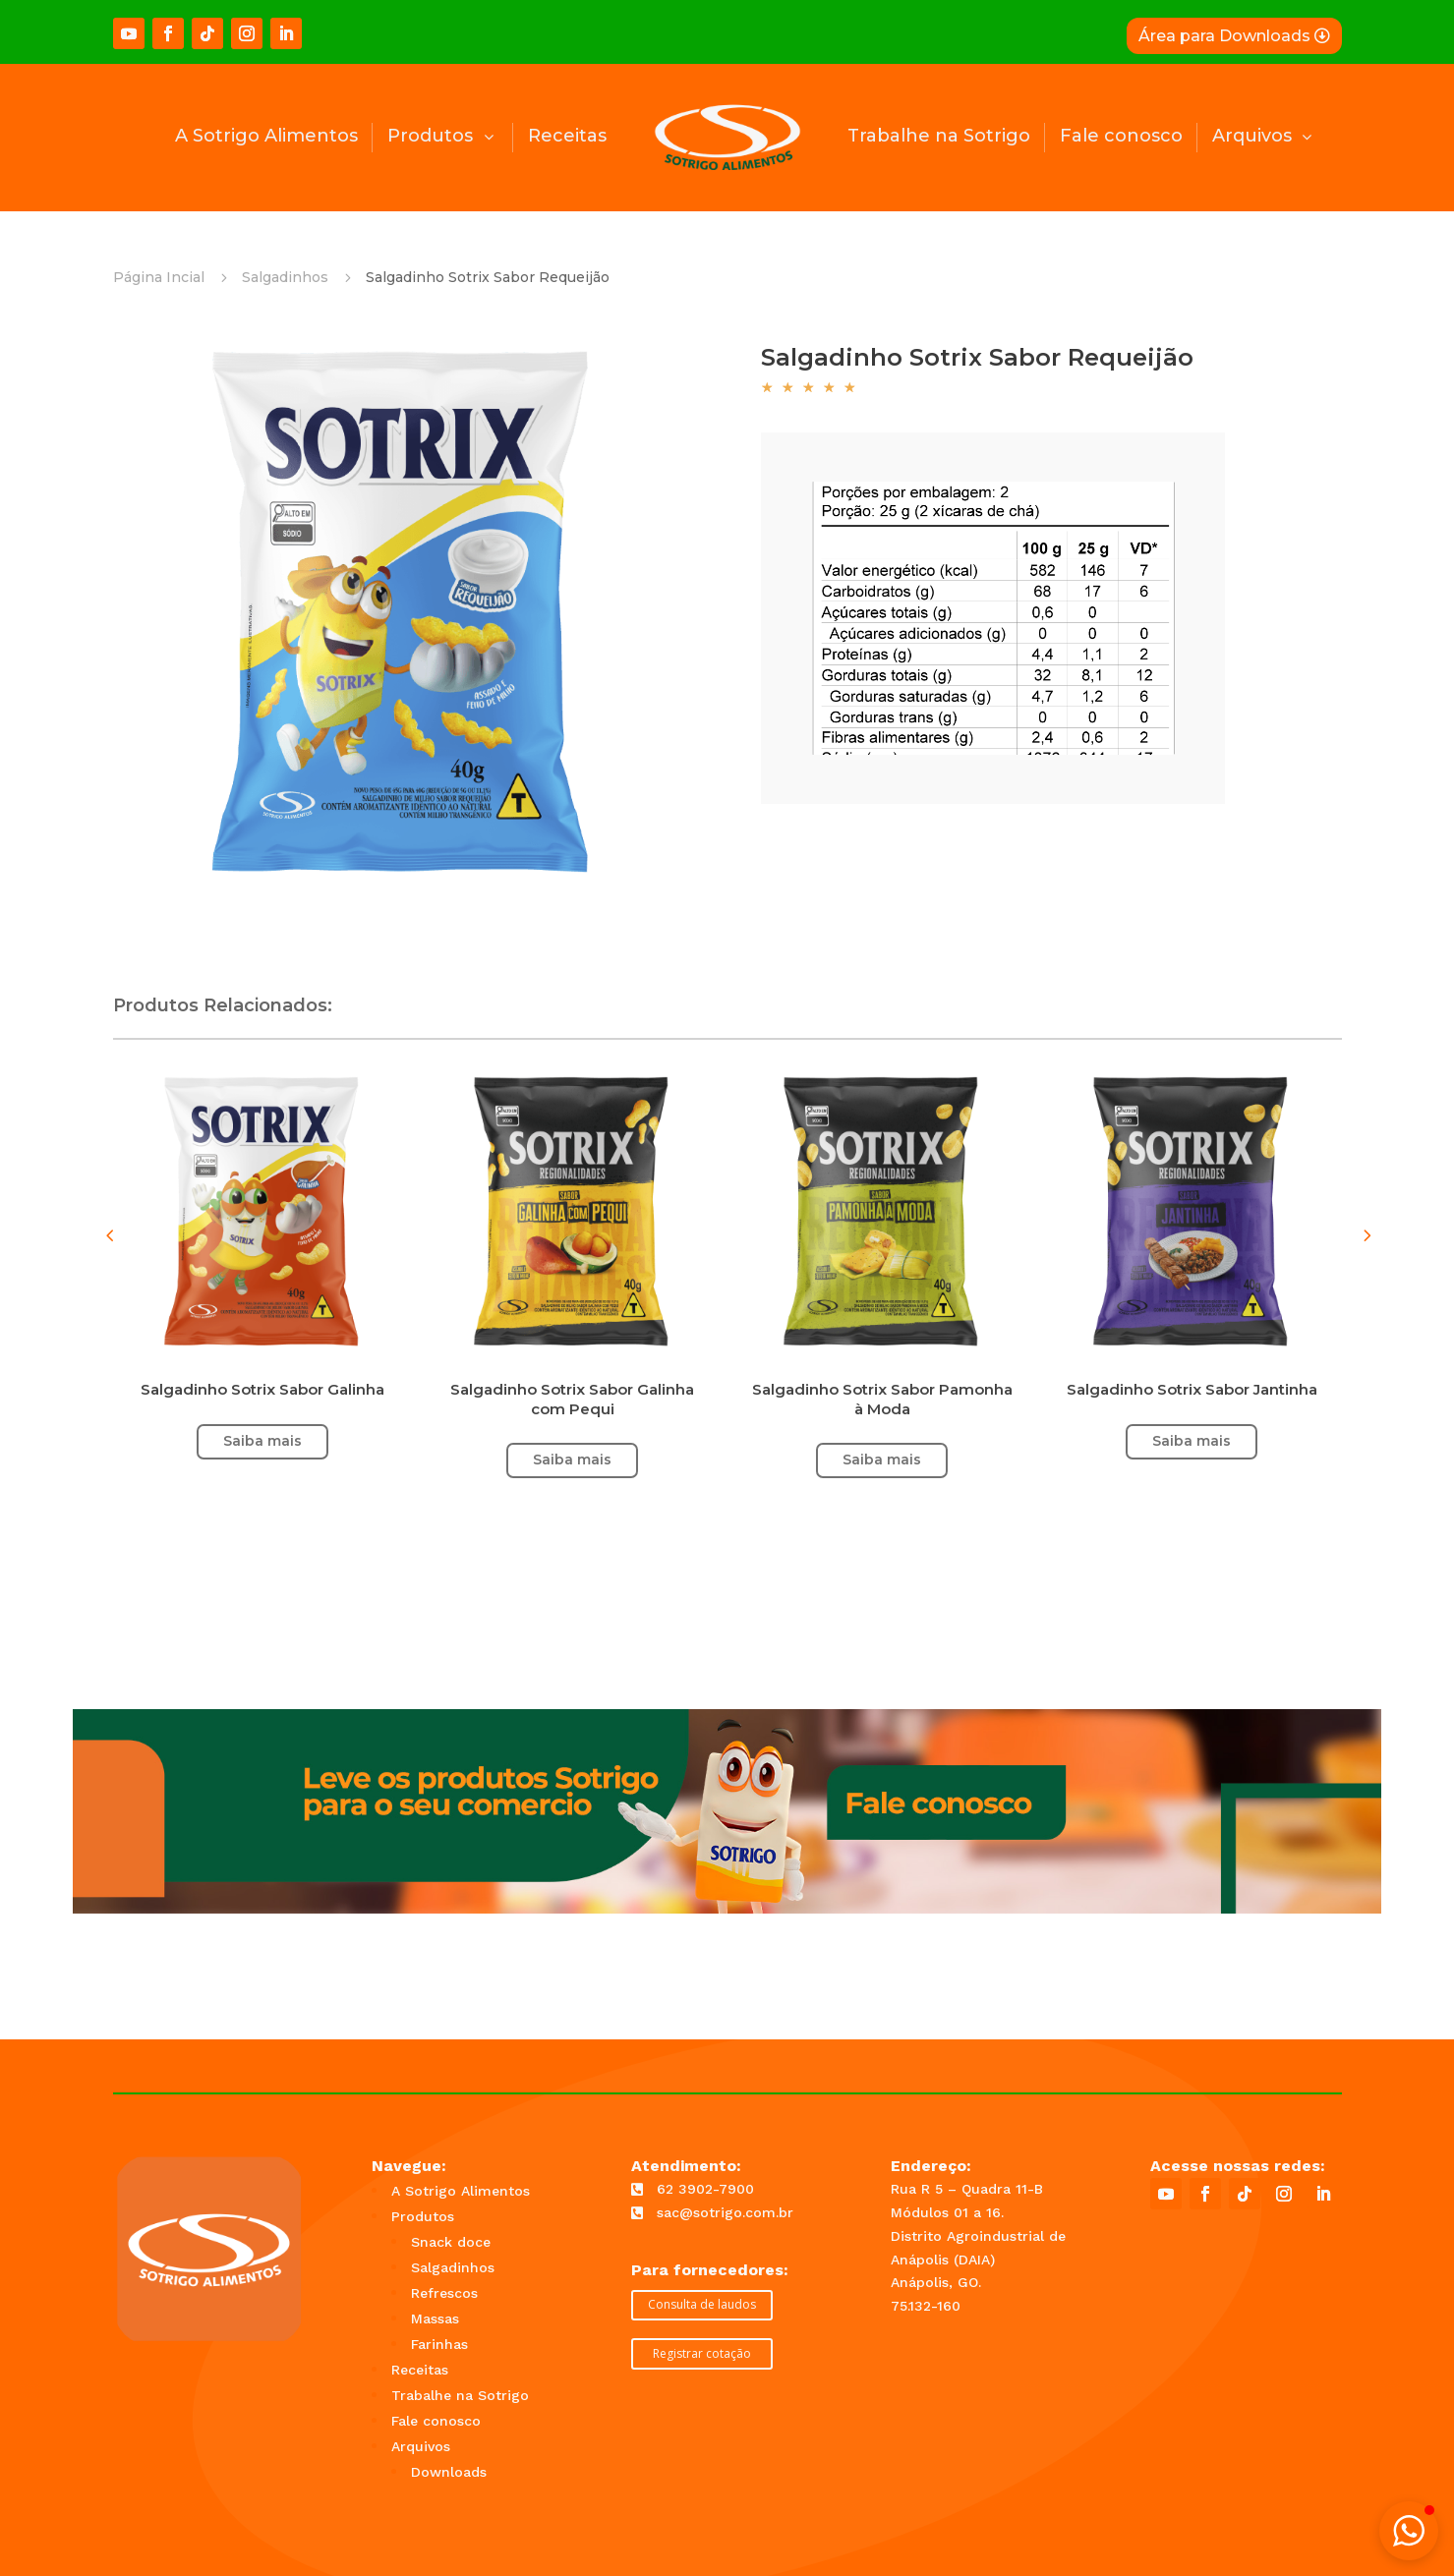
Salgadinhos (285, 277)
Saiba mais (1191, 1441)
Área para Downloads (1224, 36)
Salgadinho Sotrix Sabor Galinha (262, 1389)
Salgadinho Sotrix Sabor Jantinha (1192, 1389)
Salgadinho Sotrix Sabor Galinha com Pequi (572, 1399)
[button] (1366, 1235)
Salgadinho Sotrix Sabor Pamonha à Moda (882, 1399)
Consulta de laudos (702, 2304)
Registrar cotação (702, 2353)
